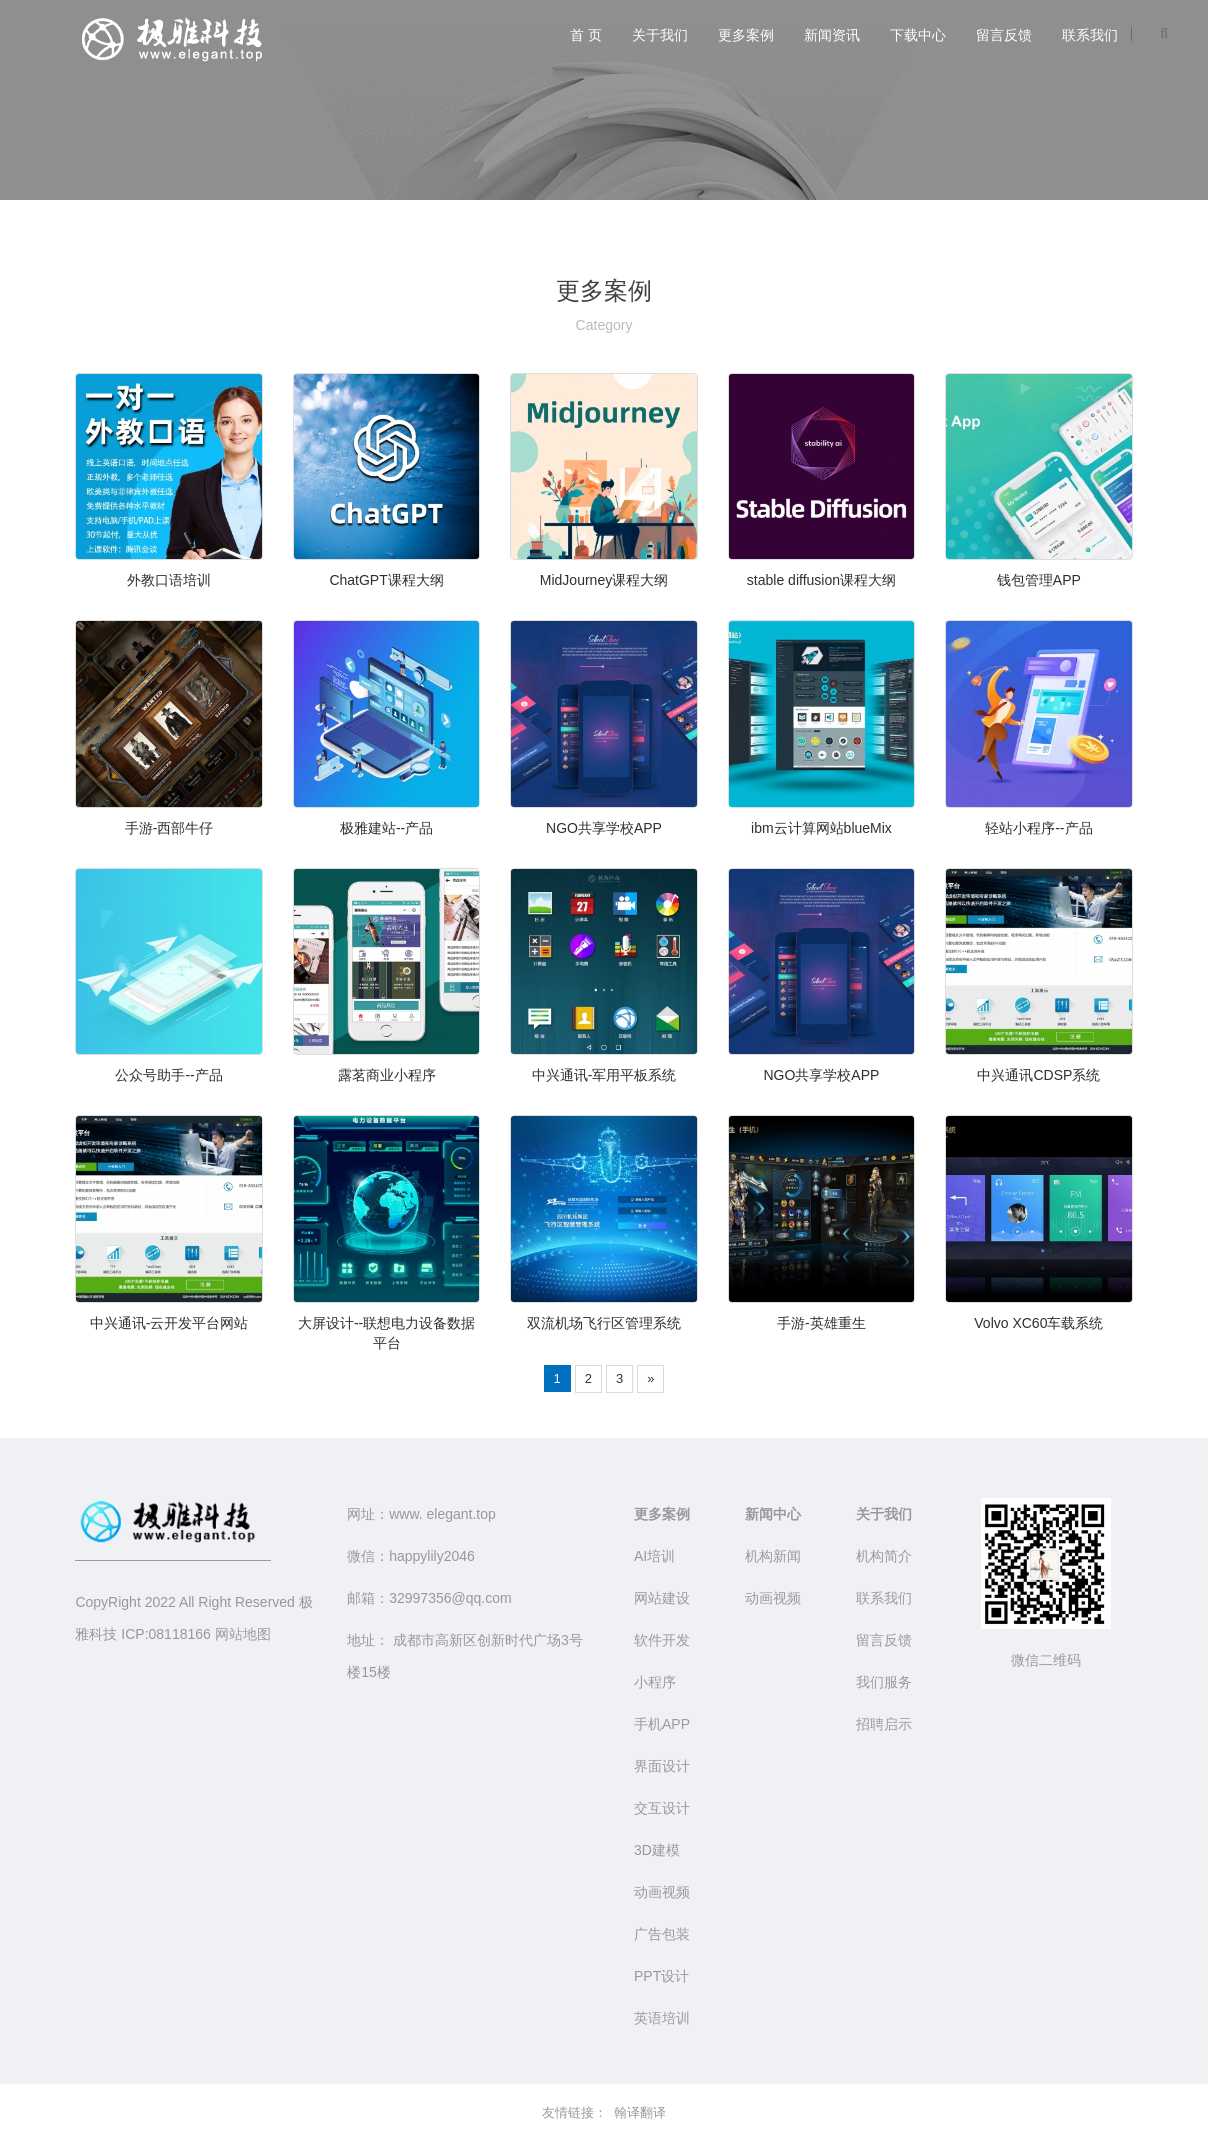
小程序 (655, 1682)
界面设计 (662, 1766)
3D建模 (657, 1850)
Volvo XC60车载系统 (1038, 1323)
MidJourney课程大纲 (604, 580)
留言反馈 (1004, 35)
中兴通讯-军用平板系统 (604, 1075)
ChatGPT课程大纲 (386, 580)
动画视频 (662, 1892)
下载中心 (918, 35)
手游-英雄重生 (821, 1323)
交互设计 (662, 1808)
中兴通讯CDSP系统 (1038, 1075)
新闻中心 (773, 1514)
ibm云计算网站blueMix (821, 828)
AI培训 (654, 1556)
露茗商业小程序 (387, 1075)
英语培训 (662, 2018)
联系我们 (1090, 35)
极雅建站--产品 (386, 828)
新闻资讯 (832, 35)
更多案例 (746, 35)
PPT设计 (661, 1976)
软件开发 (662, 1640)
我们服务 (884, 1682)
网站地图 (243, 1634)
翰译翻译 (640, 2112)
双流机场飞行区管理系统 (604, 1323)
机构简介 (884, 1556)
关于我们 (660, 35)
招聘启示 (884, 1724)
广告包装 (662, 1934)
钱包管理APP (1039, 580)
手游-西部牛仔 (169, 828)
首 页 (586, 35)
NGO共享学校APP (604, 828)
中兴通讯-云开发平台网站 (169, 1323)
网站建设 (662, 1598)
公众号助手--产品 (168, 1075)
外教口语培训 (169, 580)
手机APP (662, 1724)
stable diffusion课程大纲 (821, 580)
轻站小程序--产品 (1038, 828)
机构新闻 (773, 1556)
